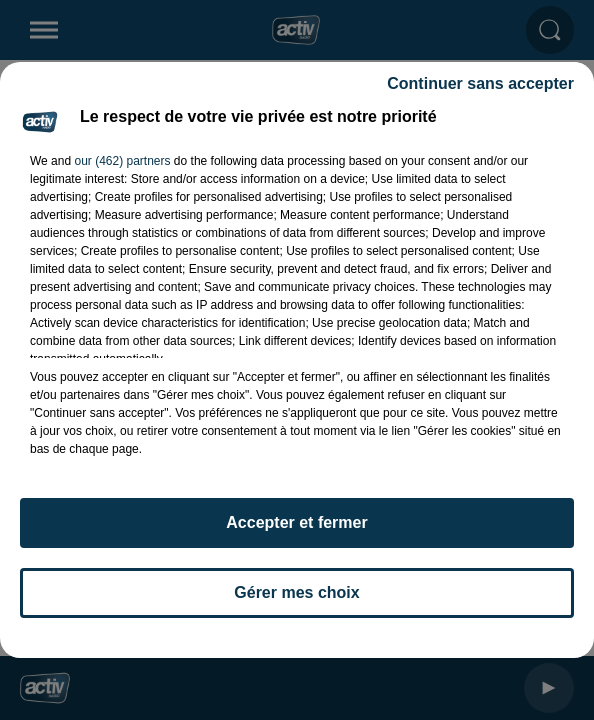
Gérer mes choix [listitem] (296, 592)
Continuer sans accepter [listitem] (480, 83)
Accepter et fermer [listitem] (296, 522)
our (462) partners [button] (122, 161)
